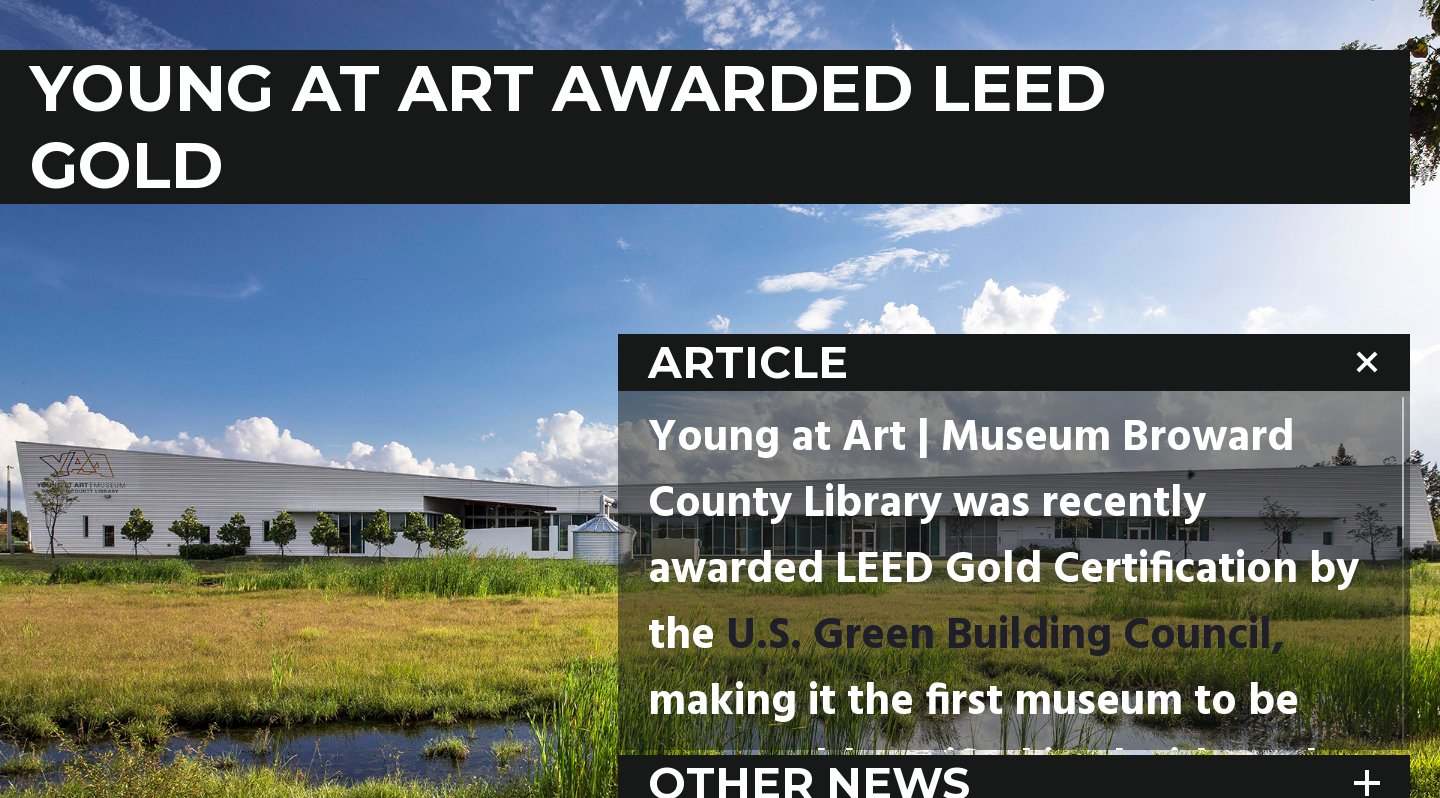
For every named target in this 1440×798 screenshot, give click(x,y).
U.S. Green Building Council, (1005, 637)
